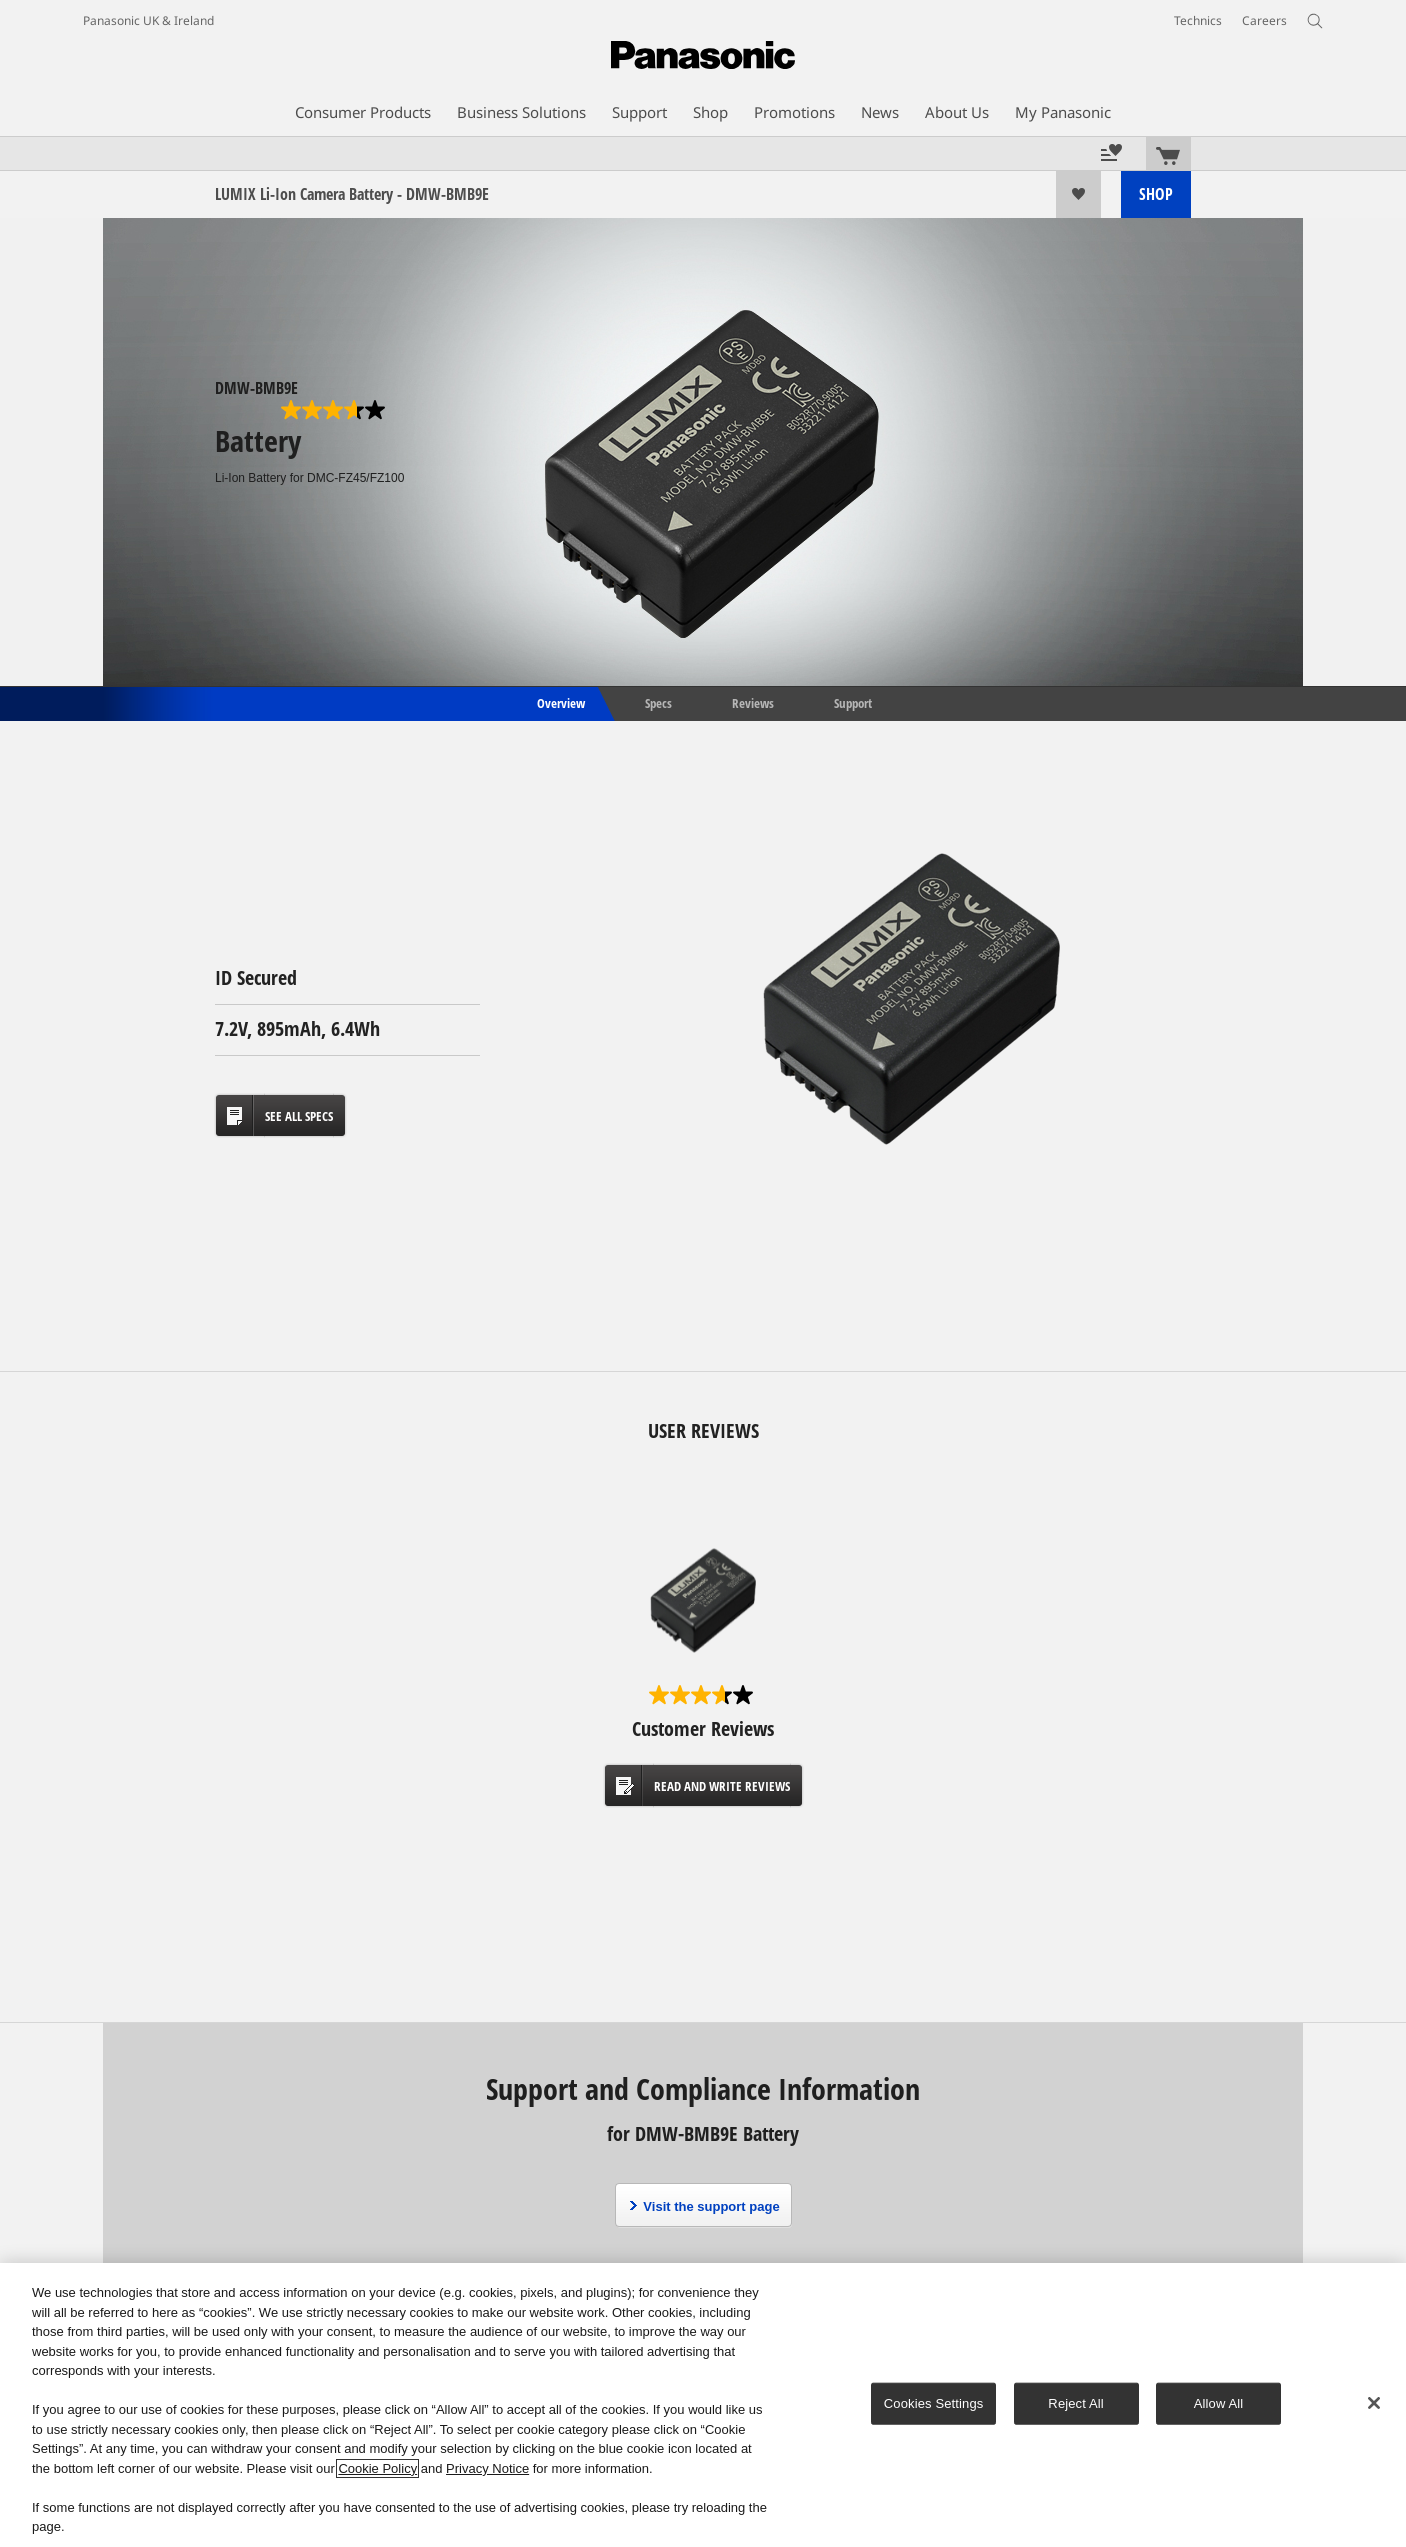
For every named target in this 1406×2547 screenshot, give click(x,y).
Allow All (1219, 2403)
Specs (658, 702)
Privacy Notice (487, 2468)
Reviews (753, 702)
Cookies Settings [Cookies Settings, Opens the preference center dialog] (934, 2403)
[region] (703, 2405)
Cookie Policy (377, 2468)
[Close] (1374, 2403)
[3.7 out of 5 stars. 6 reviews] (335, 410)
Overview (559, 702)
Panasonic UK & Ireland (148, 20)
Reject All (1076, 2403)
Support (853, 702)
